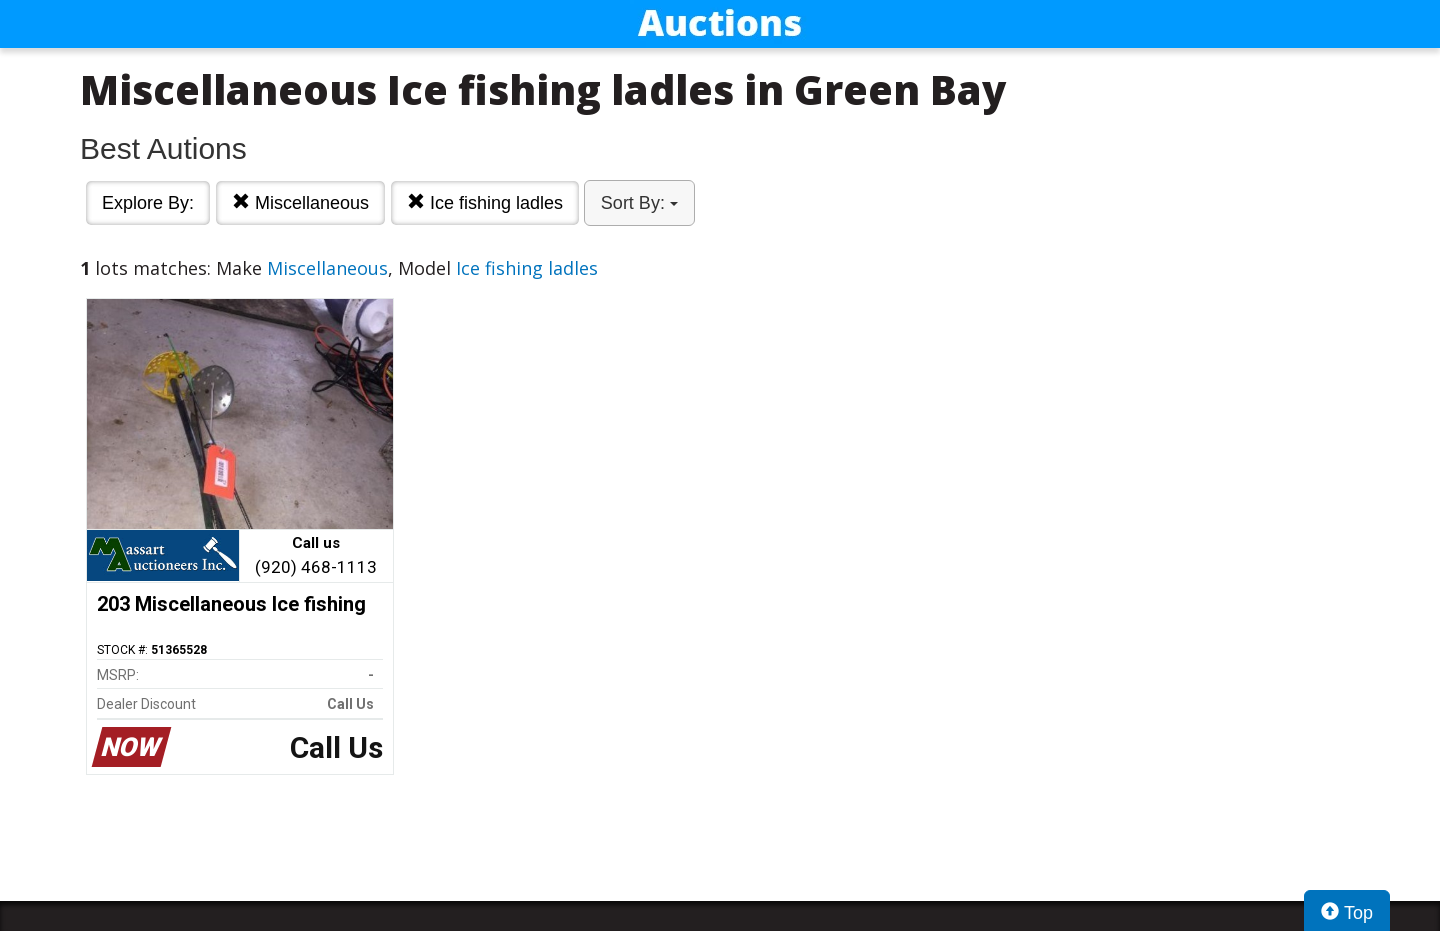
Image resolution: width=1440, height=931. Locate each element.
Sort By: (639, 203)
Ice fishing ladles (485, 202)
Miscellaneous (300, 202)
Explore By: (148, 203)
